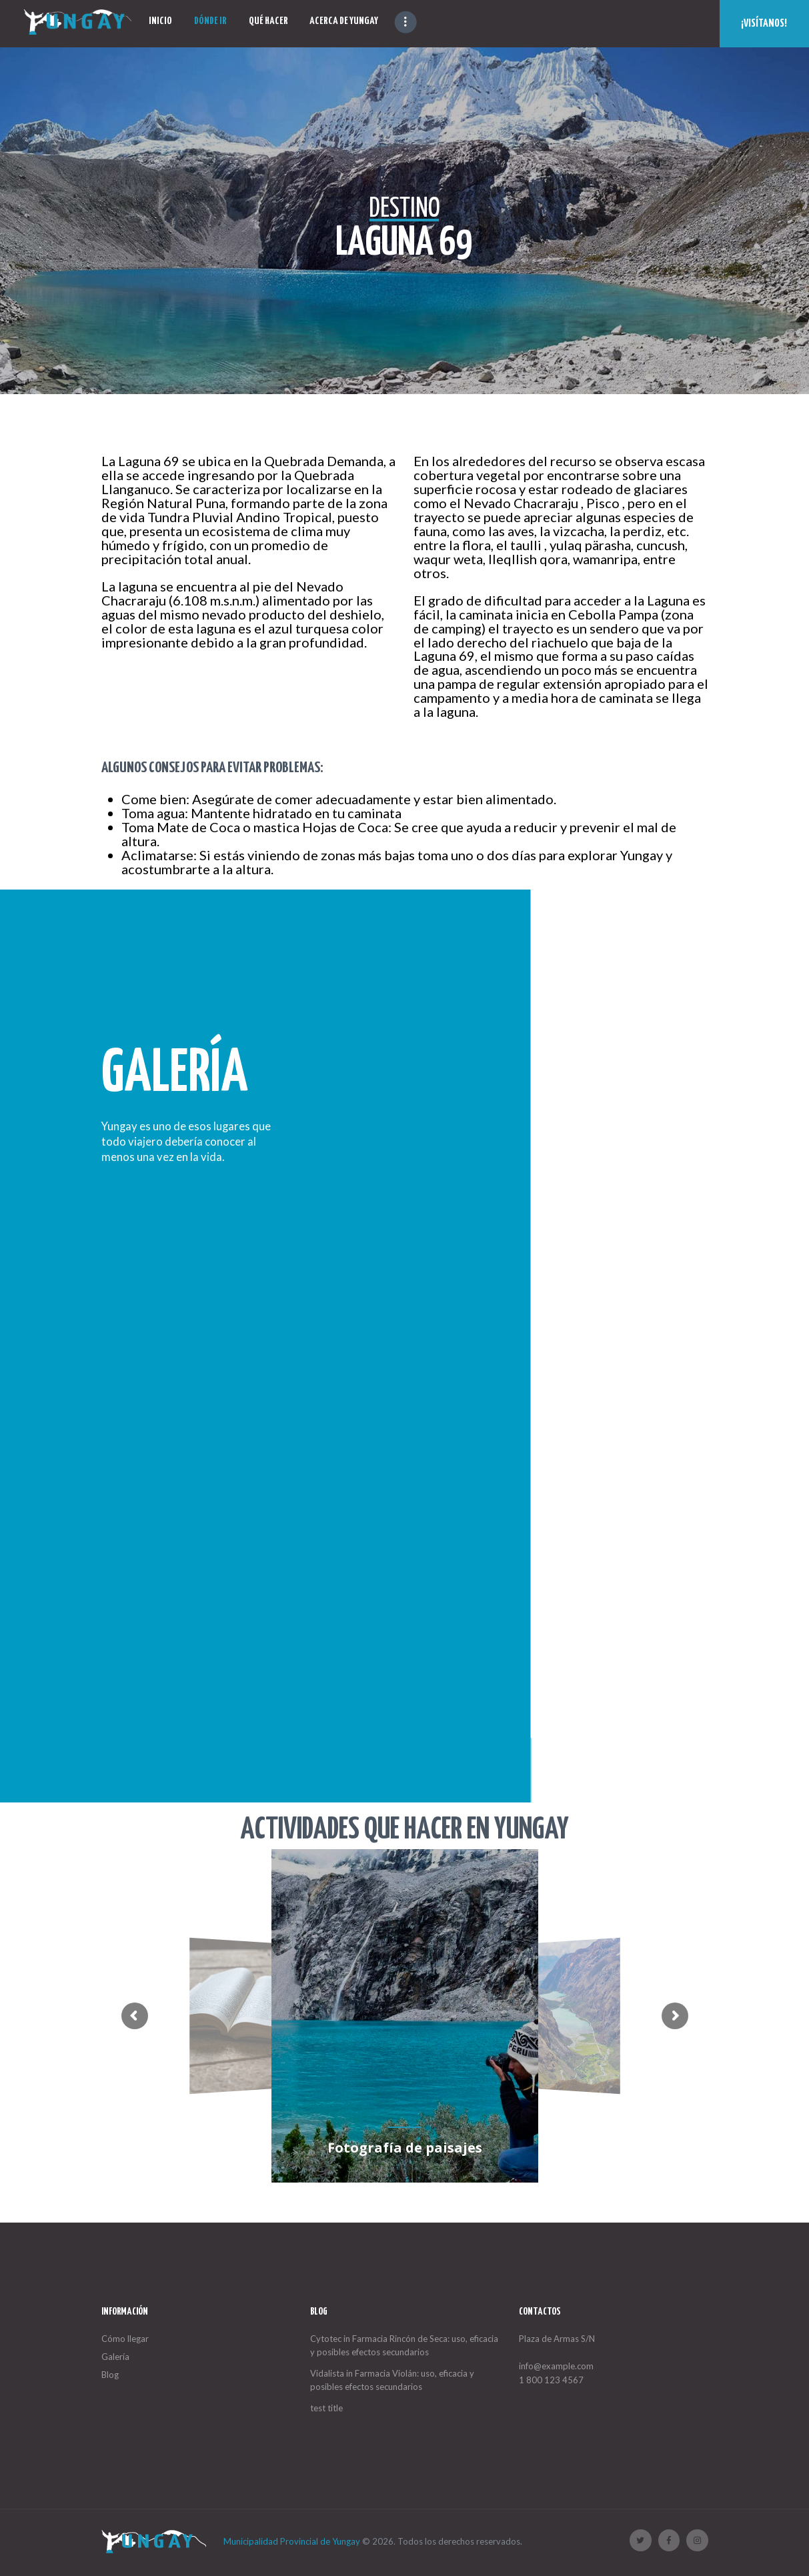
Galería (115, 2356)
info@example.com (556, 2366)
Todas (509, 1012)
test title (326, 2408)
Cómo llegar (125, 2338)
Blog (110, 2374)
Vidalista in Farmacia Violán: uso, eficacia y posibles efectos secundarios (392, 2380)
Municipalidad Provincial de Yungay (291, 2541)
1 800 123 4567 (551, 2380)
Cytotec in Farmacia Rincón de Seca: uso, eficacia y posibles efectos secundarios (404, 2345)
